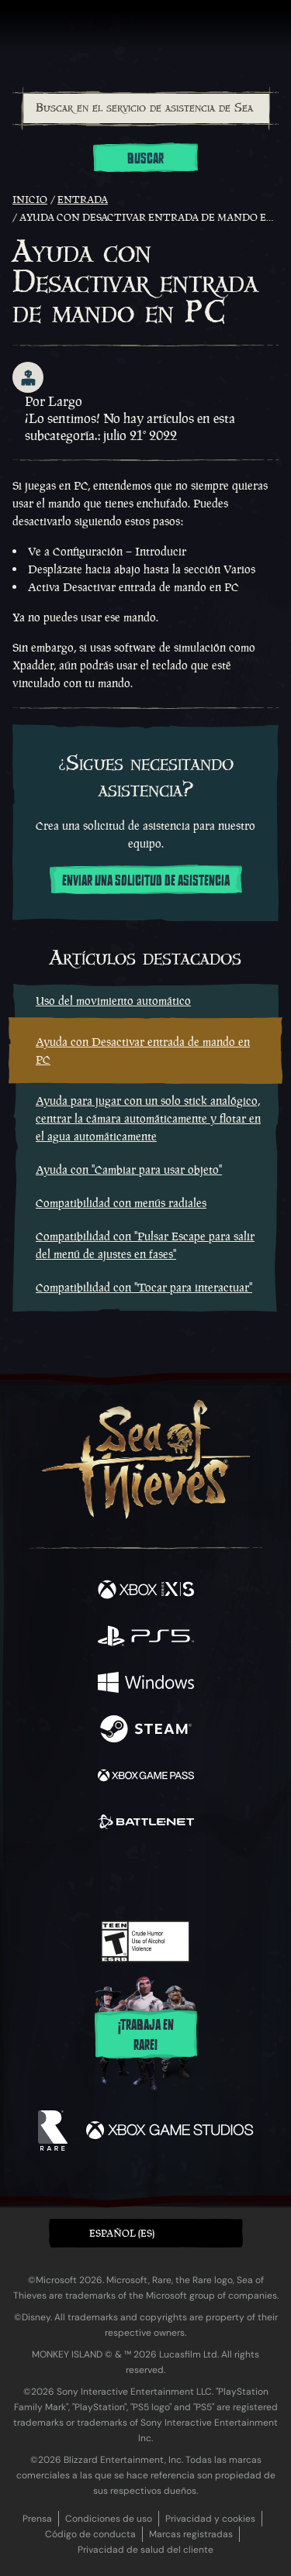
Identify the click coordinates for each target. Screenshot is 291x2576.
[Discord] (189, 1876)
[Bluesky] (254, 1877)
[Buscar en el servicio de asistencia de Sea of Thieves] (146, 108)
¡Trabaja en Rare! (146, 2035)
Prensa (37, 2518)
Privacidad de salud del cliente (145, 2549)
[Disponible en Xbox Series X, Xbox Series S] (146, 1591)
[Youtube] (143, 1876)
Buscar (145, 159)
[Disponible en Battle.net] (146, 1824)
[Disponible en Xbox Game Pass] (146, 1777)
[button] (146, 2233)
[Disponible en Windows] (146, 1684)
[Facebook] (33, 1875)
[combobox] (145, 108)
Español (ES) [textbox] (121, 2233)
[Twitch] (97, 1876)
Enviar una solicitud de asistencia (146, 881)
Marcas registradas (191, 2534)
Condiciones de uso (108, 2518)
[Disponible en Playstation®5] (146, 1638)
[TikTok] (222, 1877)
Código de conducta (90, 2534)
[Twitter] (63, 1875)
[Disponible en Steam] (146, 1731)
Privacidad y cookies (210, 2518)
